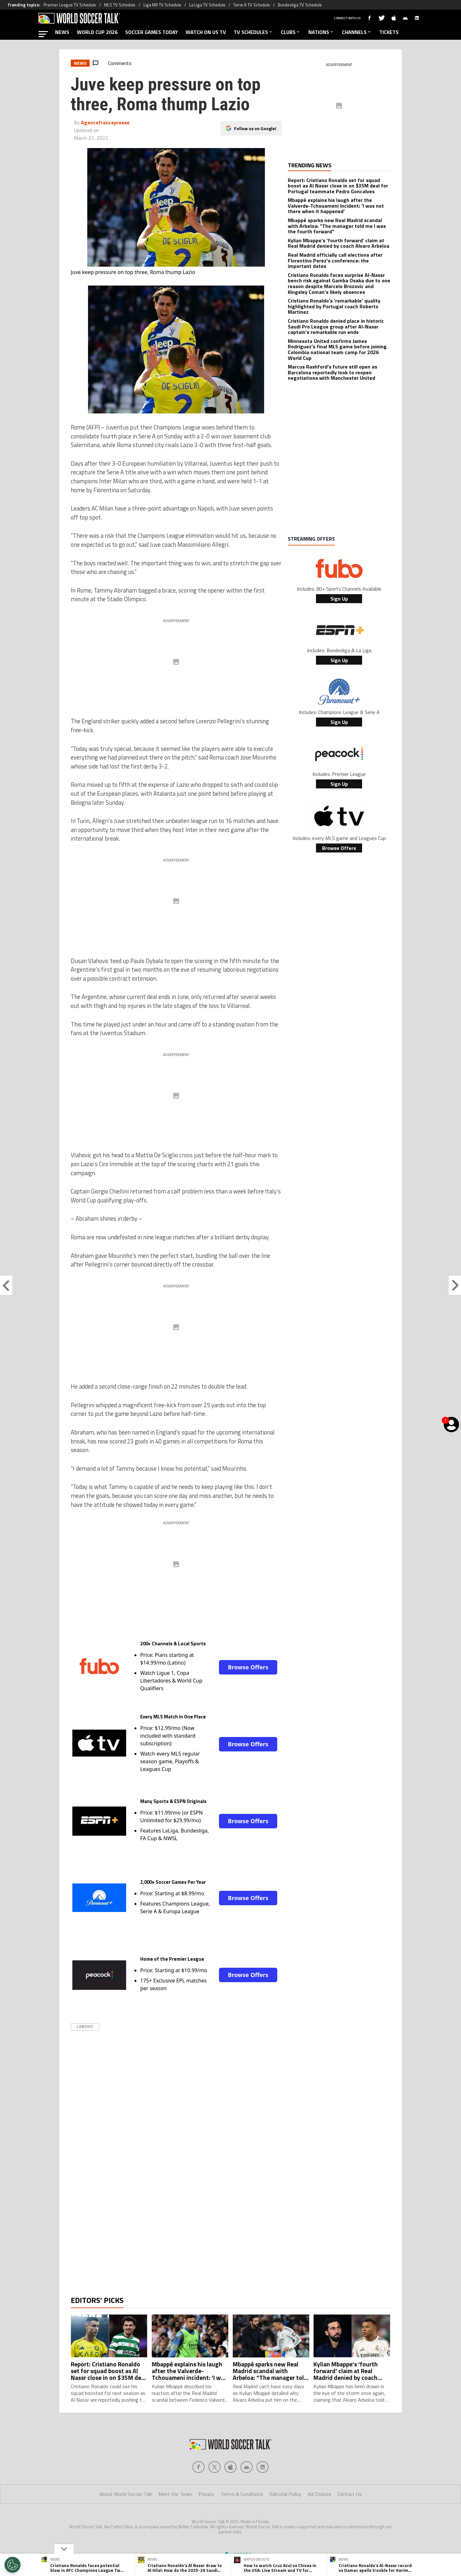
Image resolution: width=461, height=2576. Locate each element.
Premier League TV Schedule (70, 5)
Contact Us (349, 2519)
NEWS (62, 32)
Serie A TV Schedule (251, 5)
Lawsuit (85, 2026)
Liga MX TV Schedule (162, 5)
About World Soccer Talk (125, 2519)
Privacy (206, 2519)
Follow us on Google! (255, 128)
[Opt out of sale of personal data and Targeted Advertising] (12, 2565)
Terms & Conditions (242, 2519)
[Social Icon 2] (230, 2492)
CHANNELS (357, 32)
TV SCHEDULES (253, 32)
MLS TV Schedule (119, 5)
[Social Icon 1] (214, 2492)
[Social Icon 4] (262, 2492)
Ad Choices (319, 2519)
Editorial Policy (285, 2519)
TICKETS (389, 32)
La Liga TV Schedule (207, 5)
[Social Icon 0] (198, 2492)
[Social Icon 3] (246, 2492)
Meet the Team (175, 2519)
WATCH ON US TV (206, 32)
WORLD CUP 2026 (97, 32)
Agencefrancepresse (105, 122)
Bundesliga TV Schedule (300, 5)
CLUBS (291, 32)
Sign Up (339, 598)
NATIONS (321, 32)
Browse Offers (248, 1667)
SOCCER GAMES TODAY (151, 32)
